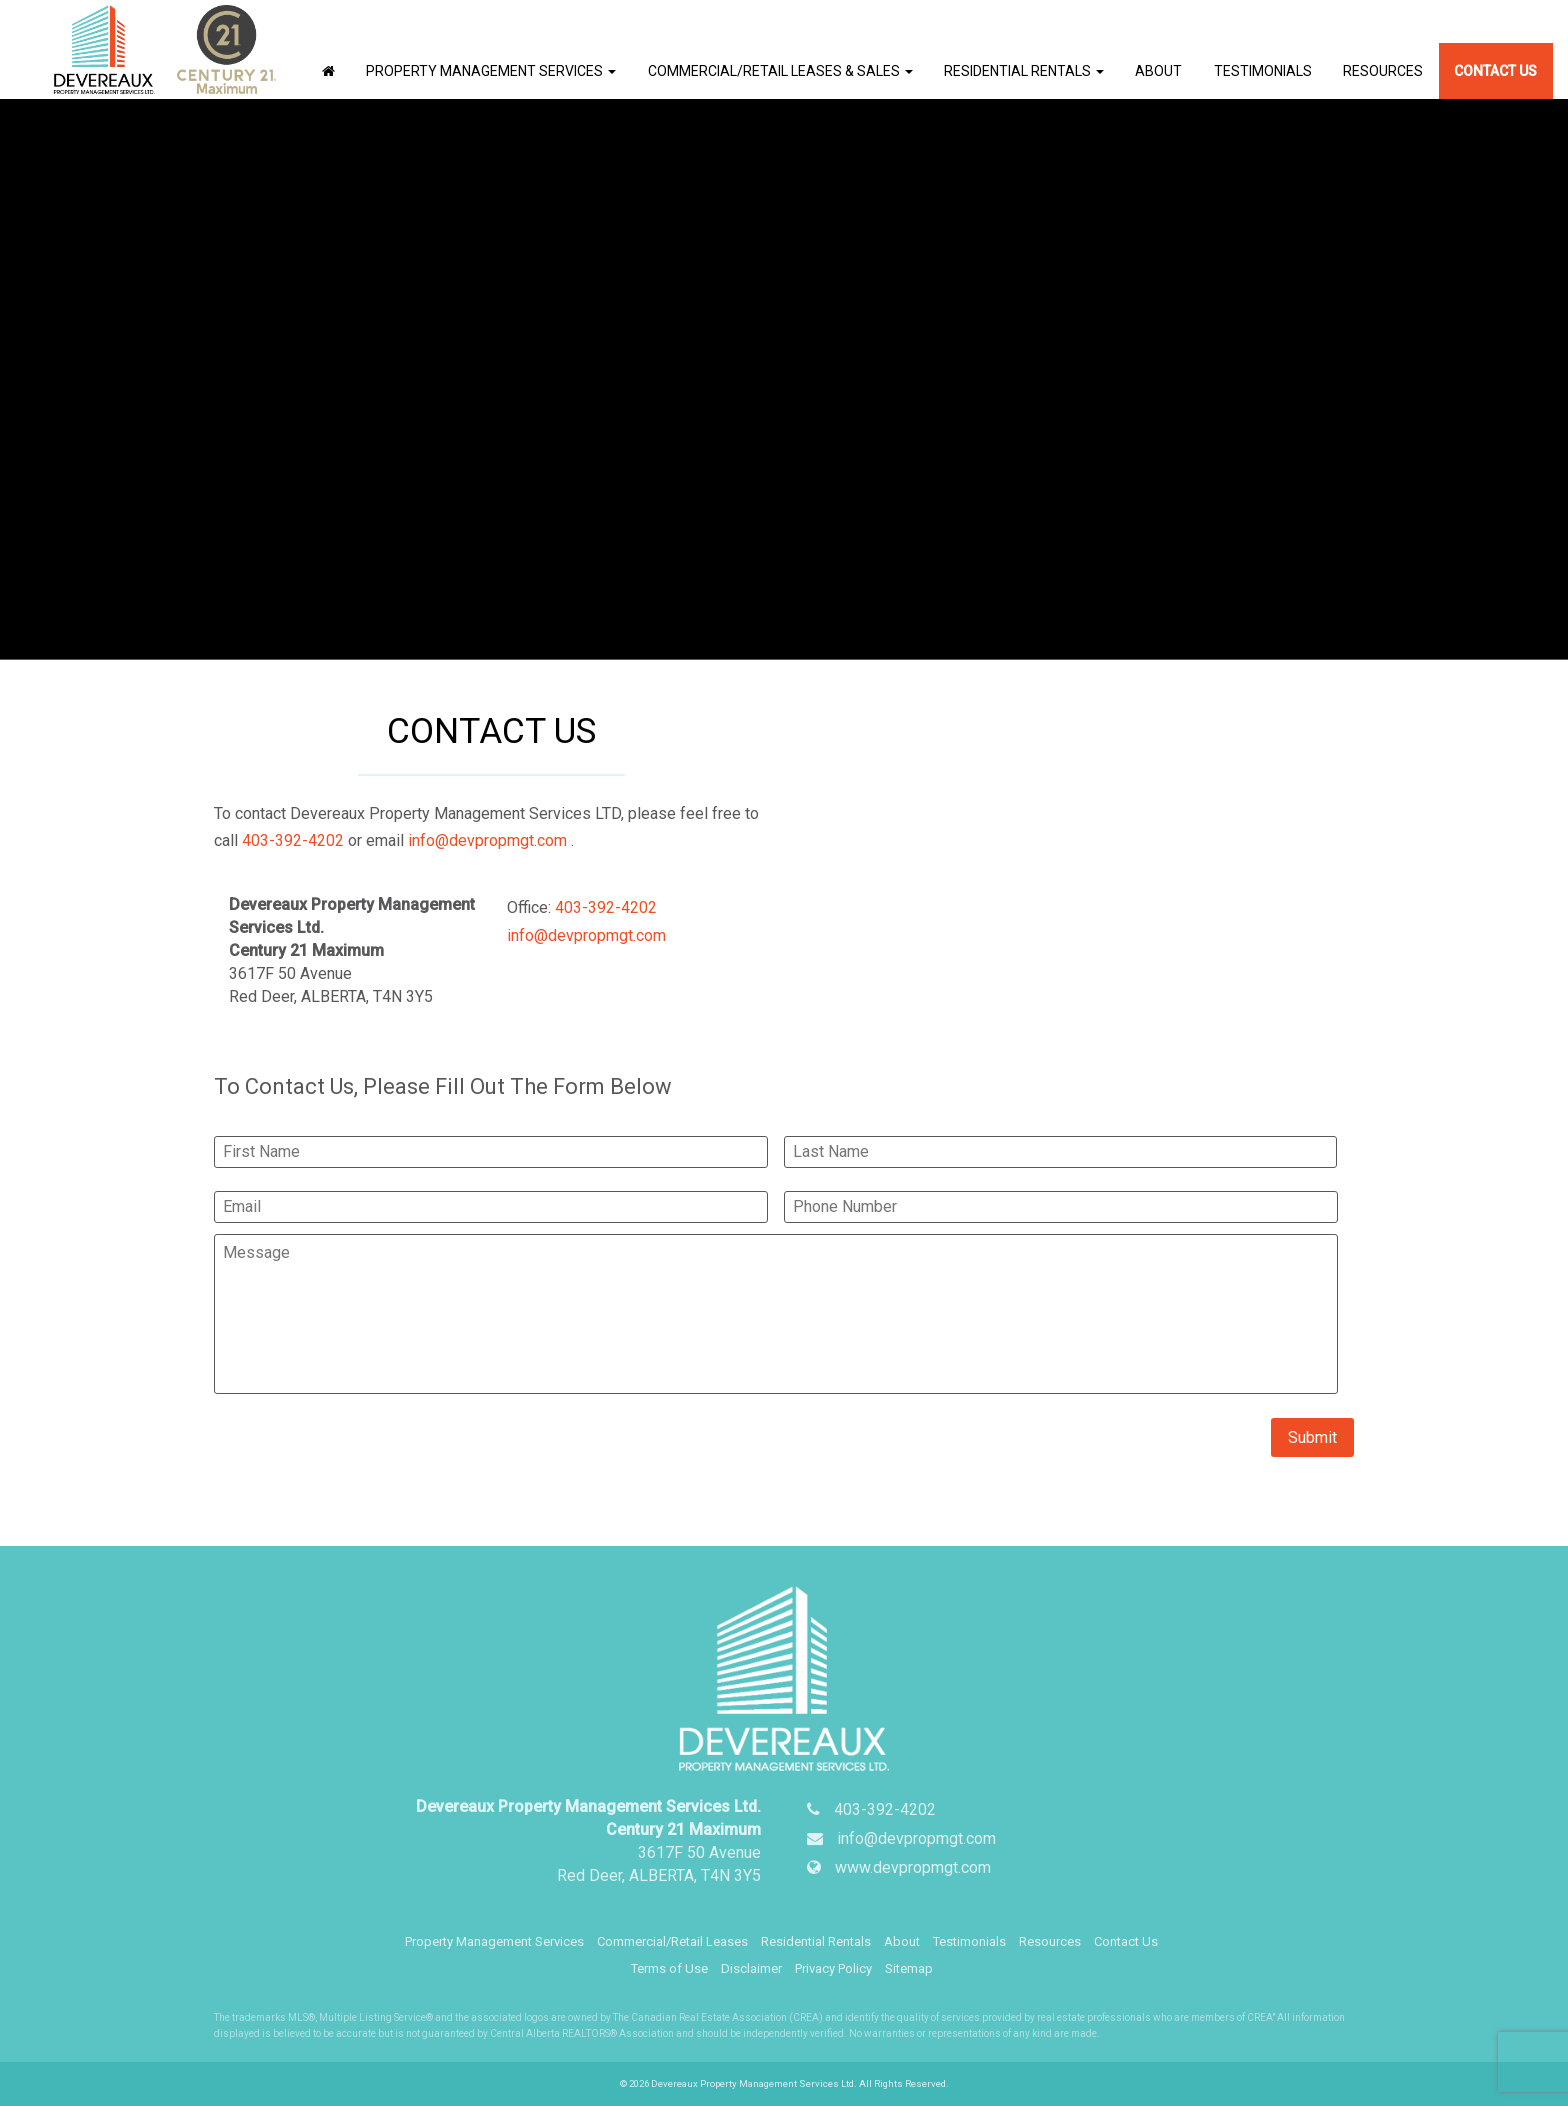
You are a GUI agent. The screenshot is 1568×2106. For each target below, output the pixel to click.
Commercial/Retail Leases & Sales (780, 70)
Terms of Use (669, 1967)
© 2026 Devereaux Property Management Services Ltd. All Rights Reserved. (784, 2082)
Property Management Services (491, 70)
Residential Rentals (1024, 70)
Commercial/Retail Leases (672, 1940)
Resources (1383, 70)
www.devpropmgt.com (913, 1866)
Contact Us (1495, 70)
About (1158, 70)
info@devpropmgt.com (487, 839)
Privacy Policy (833, 1967)
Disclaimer (751, 1967)
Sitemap (909, 1967)
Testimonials (1263, 70)
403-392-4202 (293, 839)
